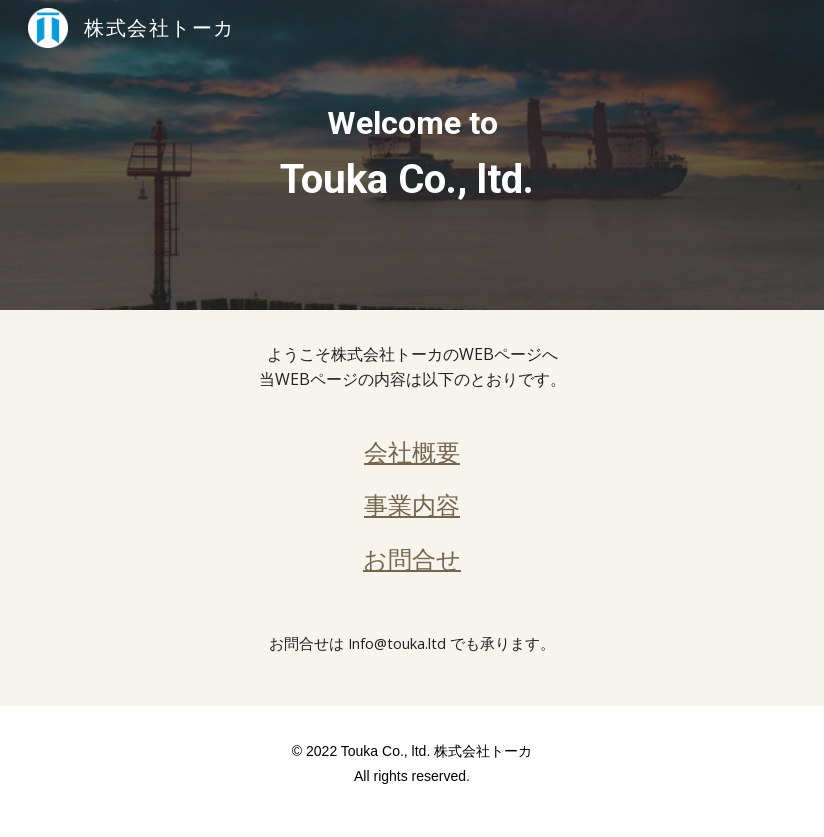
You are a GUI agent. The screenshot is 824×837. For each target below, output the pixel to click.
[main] (412, 155)
